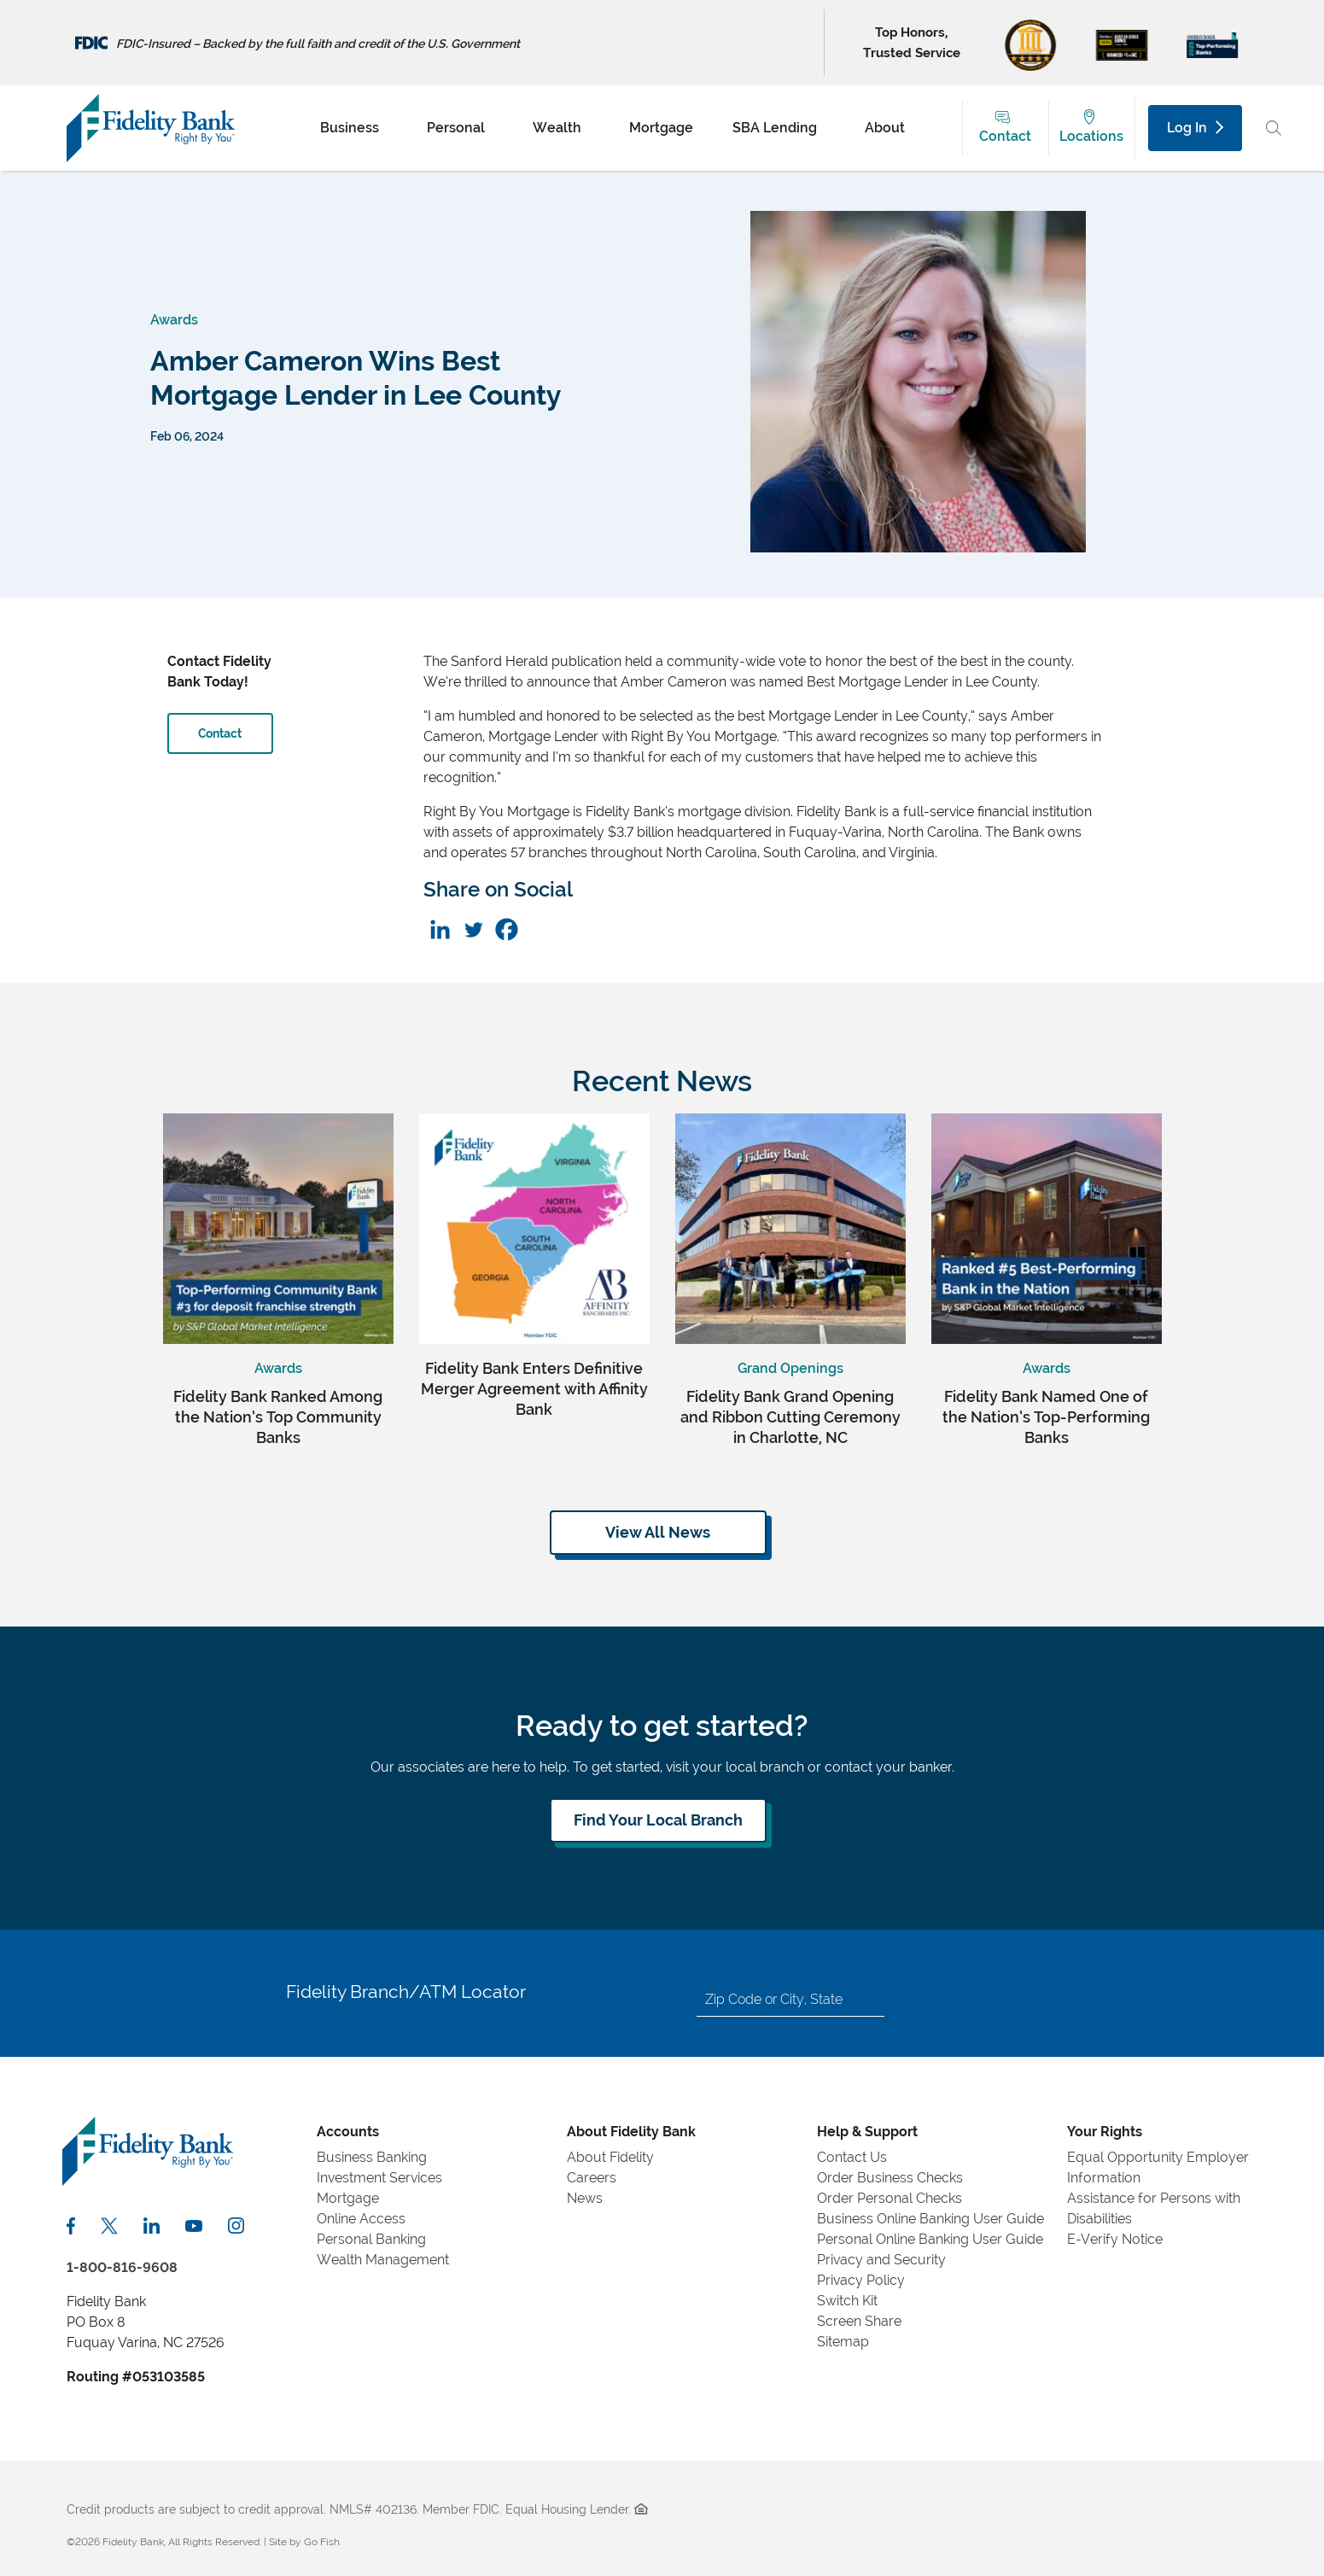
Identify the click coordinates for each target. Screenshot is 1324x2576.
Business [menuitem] (349, 128)
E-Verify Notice (1115, 2239)
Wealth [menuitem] (557, 128)
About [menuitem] (885, 128)
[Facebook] (507, 929)
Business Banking (372, 2157)
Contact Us (852, 2157)
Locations (1091, 136)
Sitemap (843, 2342)
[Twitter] (473, 929)
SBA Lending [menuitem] (774, 128)
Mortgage (348, 2198)
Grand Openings (790, 1368)
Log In (1195, 128)
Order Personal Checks (889, 2198)
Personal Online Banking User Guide (930, 2239)
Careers (591, 2178)
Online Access (361, 2219)
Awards (174, 320)
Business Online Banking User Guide (930, 2219)
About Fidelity (610, 2157)
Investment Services (379, 2178)
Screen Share (859, 2321)
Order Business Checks (890, 2178)
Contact (1005, 136)
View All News (657, 1532)
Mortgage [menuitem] (661, 128)
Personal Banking (371, 2239)
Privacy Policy (861, 2280)
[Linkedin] (440, 929)
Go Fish (322, 2542)
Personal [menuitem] (456, 128)
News (585, 2198)
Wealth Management (383, 2260)
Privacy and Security (881, 2260)
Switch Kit (847, 2301)
